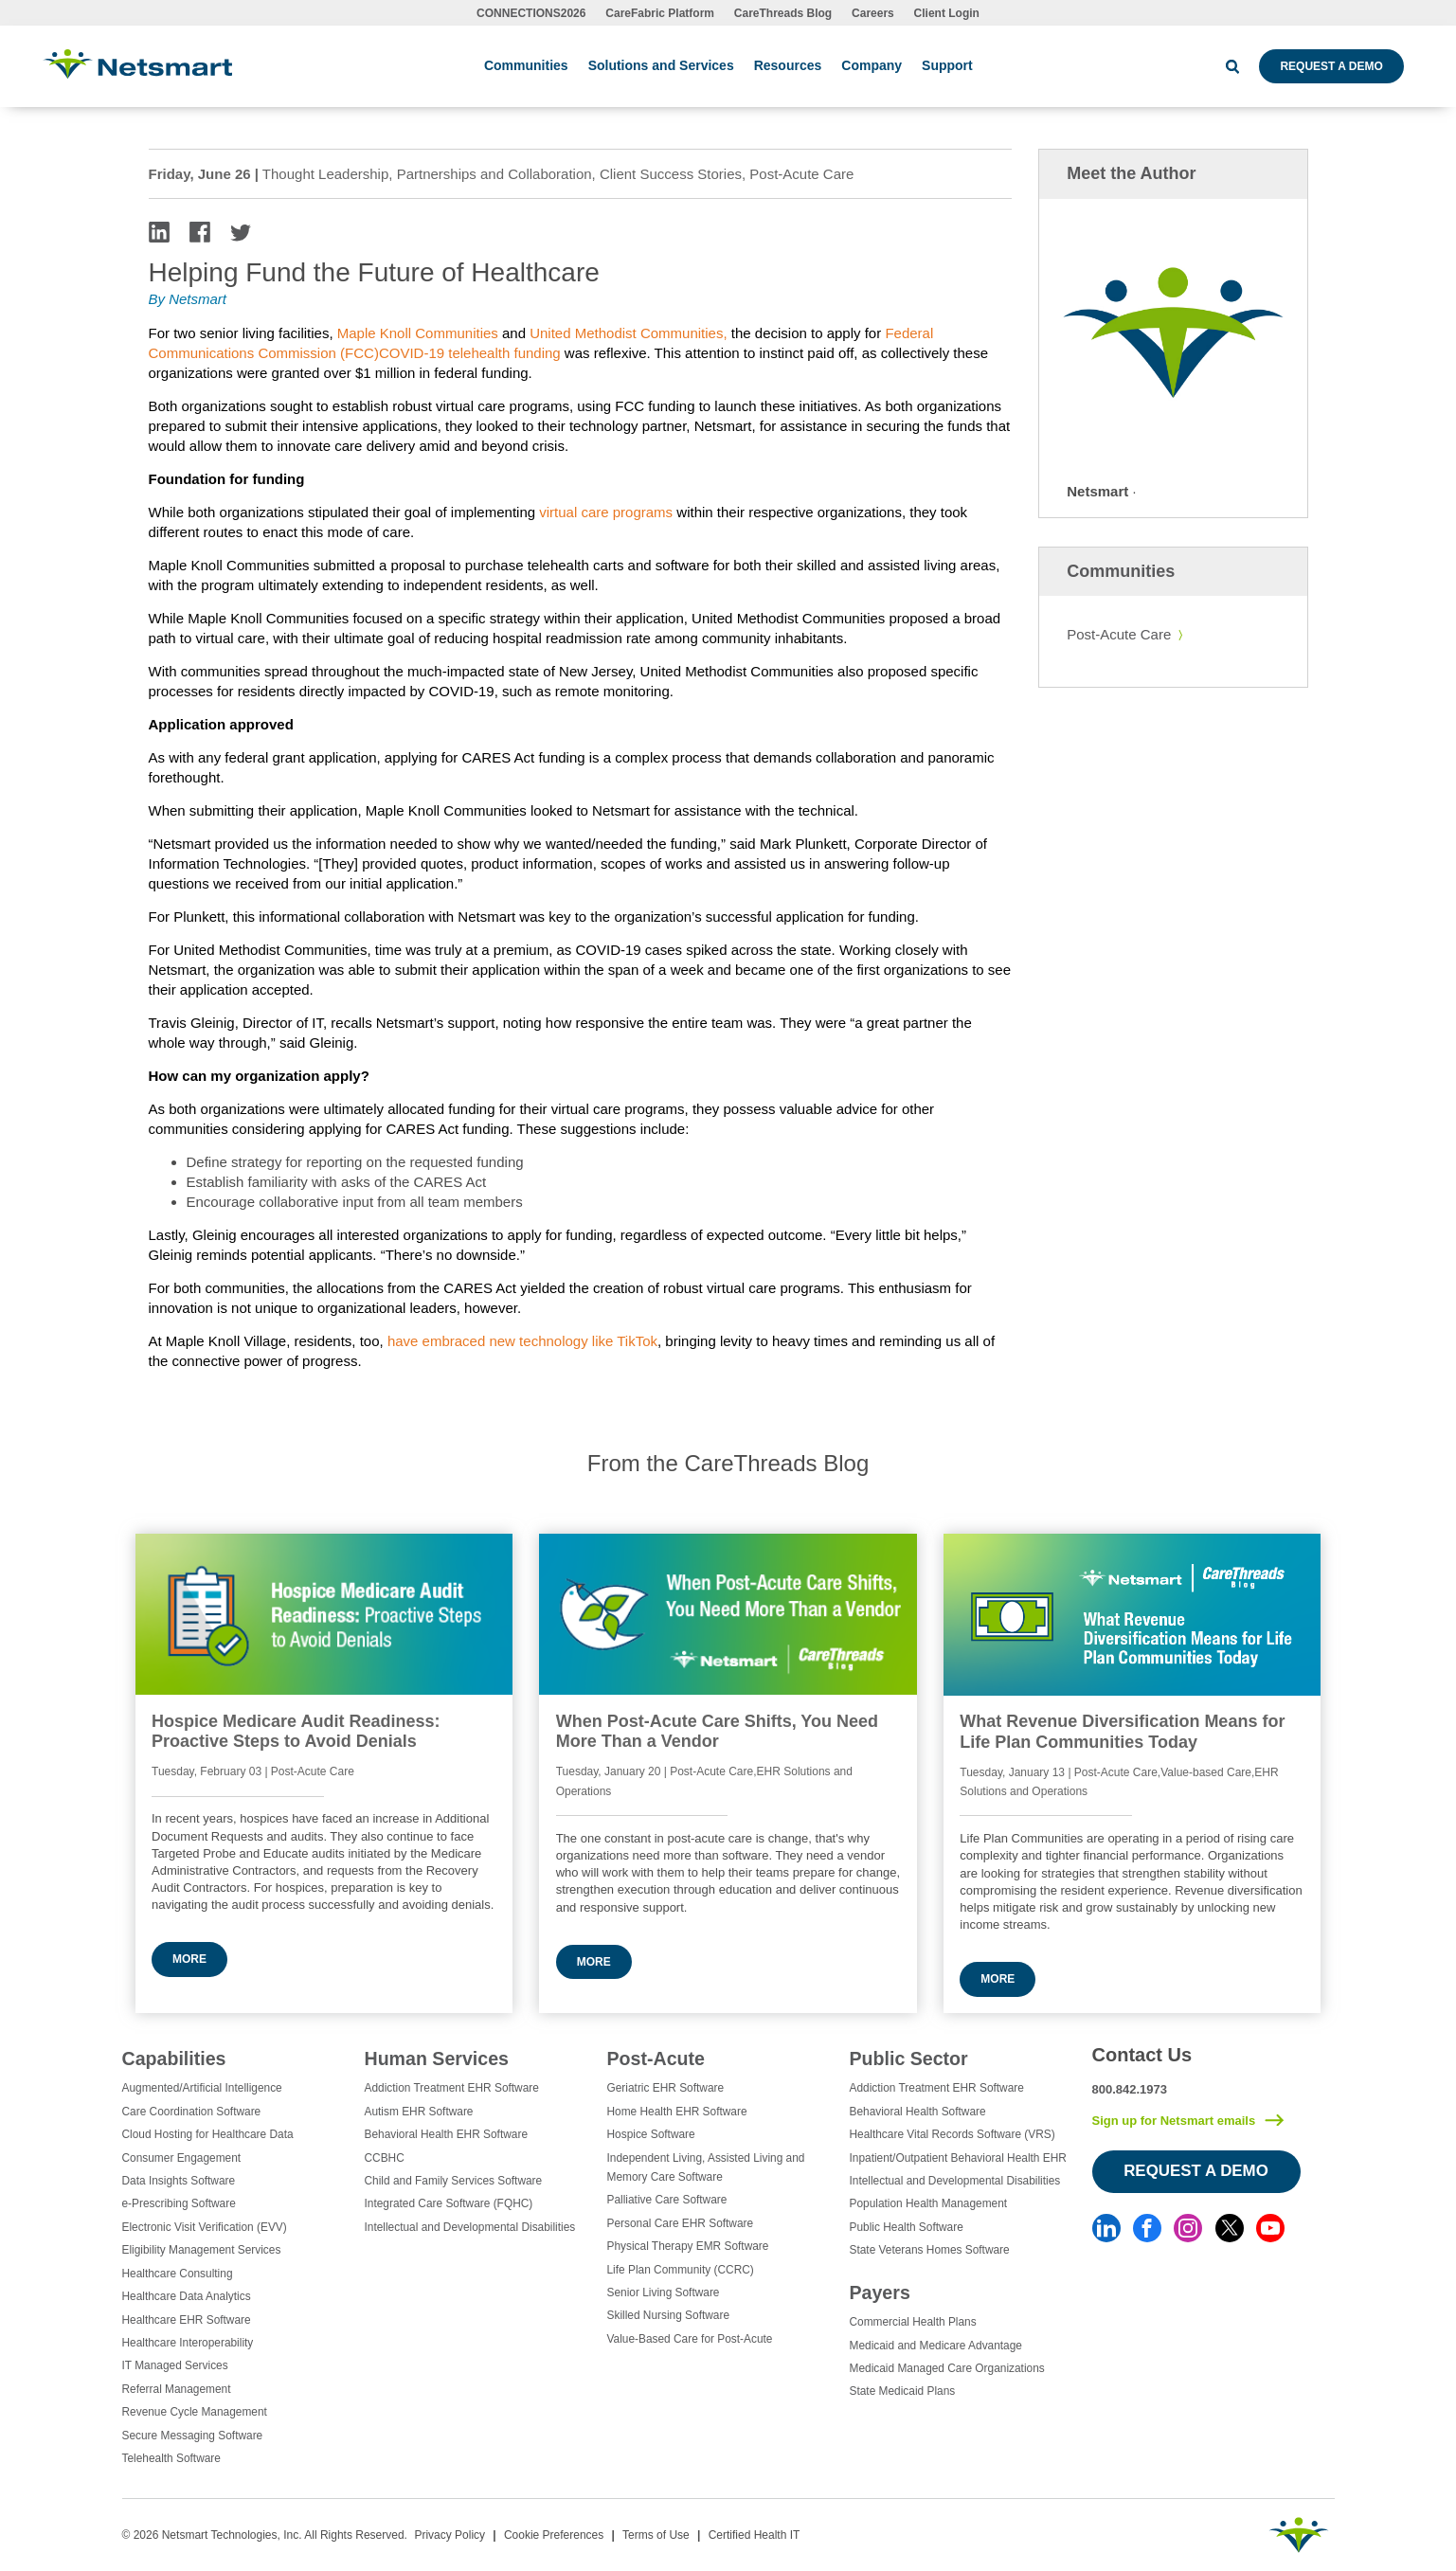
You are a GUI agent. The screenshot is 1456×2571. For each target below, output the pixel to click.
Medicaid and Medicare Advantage (936, 2345)
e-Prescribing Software (179, 2203)
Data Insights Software (179, 2180)
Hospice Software (651, 2134)
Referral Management (176, 2389)
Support (947, 65)
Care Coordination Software (191, 2111)
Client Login (947, 13)
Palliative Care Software (667, 2199)
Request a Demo (1331, 66)
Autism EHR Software (419, 2111)
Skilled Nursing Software (668, 2315)
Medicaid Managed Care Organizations (947, 2368)
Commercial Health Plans (913, 2321)
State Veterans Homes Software (930, 2249)
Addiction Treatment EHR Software (452, 2088)
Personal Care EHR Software (680, 2223)
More (189, 1959)
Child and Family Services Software (454, 2180)
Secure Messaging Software (192, 2435)
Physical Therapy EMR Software (688, 2246)
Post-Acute (656, 2058)
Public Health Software (906, 2227)
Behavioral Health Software (918, 2111)
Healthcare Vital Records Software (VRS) (952, 2134)
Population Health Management (929, 2203)
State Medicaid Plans (903, 2391)
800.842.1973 (1130, 2089)
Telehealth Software (171, 2458)
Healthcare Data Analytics (186, 2296)
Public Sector (909, 2058)
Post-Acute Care (1119, 634)
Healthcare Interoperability (188, 2342)
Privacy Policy (449, 2535)
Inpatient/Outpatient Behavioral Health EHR (958, 2158)
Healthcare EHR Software (186, 2320)
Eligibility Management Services (201, 2249)
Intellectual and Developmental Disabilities (470, 2227)
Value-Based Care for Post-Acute (690, 2339)
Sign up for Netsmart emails (1174, 2120)
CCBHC (384, 2158)
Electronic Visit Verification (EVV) (204, 2227)
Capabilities (174, 2058)
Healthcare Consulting (177, 2273)
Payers (880, 2292)
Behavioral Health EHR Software (447, 2134)
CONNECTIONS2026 (530, 13)
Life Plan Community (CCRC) (680, 2269)
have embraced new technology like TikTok (522, 1341)
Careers (873, 13)
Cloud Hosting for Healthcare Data (208, 2134)
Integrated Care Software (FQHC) (449, 2203)
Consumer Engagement (182, 2158)
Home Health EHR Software (677, 2111)
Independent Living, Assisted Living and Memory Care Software (706, 2167)
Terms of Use (656, 2535)
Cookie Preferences (553, 2535)
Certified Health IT (754, 2535)
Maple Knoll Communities (417, 333)
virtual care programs (606, 512)
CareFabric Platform (659, 13)
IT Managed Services (175, 2365)
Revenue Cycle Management (194, 2411)
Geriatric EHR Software (666, 2088)
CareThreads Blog (783, 13)
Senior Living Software (663, 2292)
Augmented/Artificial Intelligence (202, 2088)
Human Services (437, 2058)
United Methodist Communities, (628, 333)
